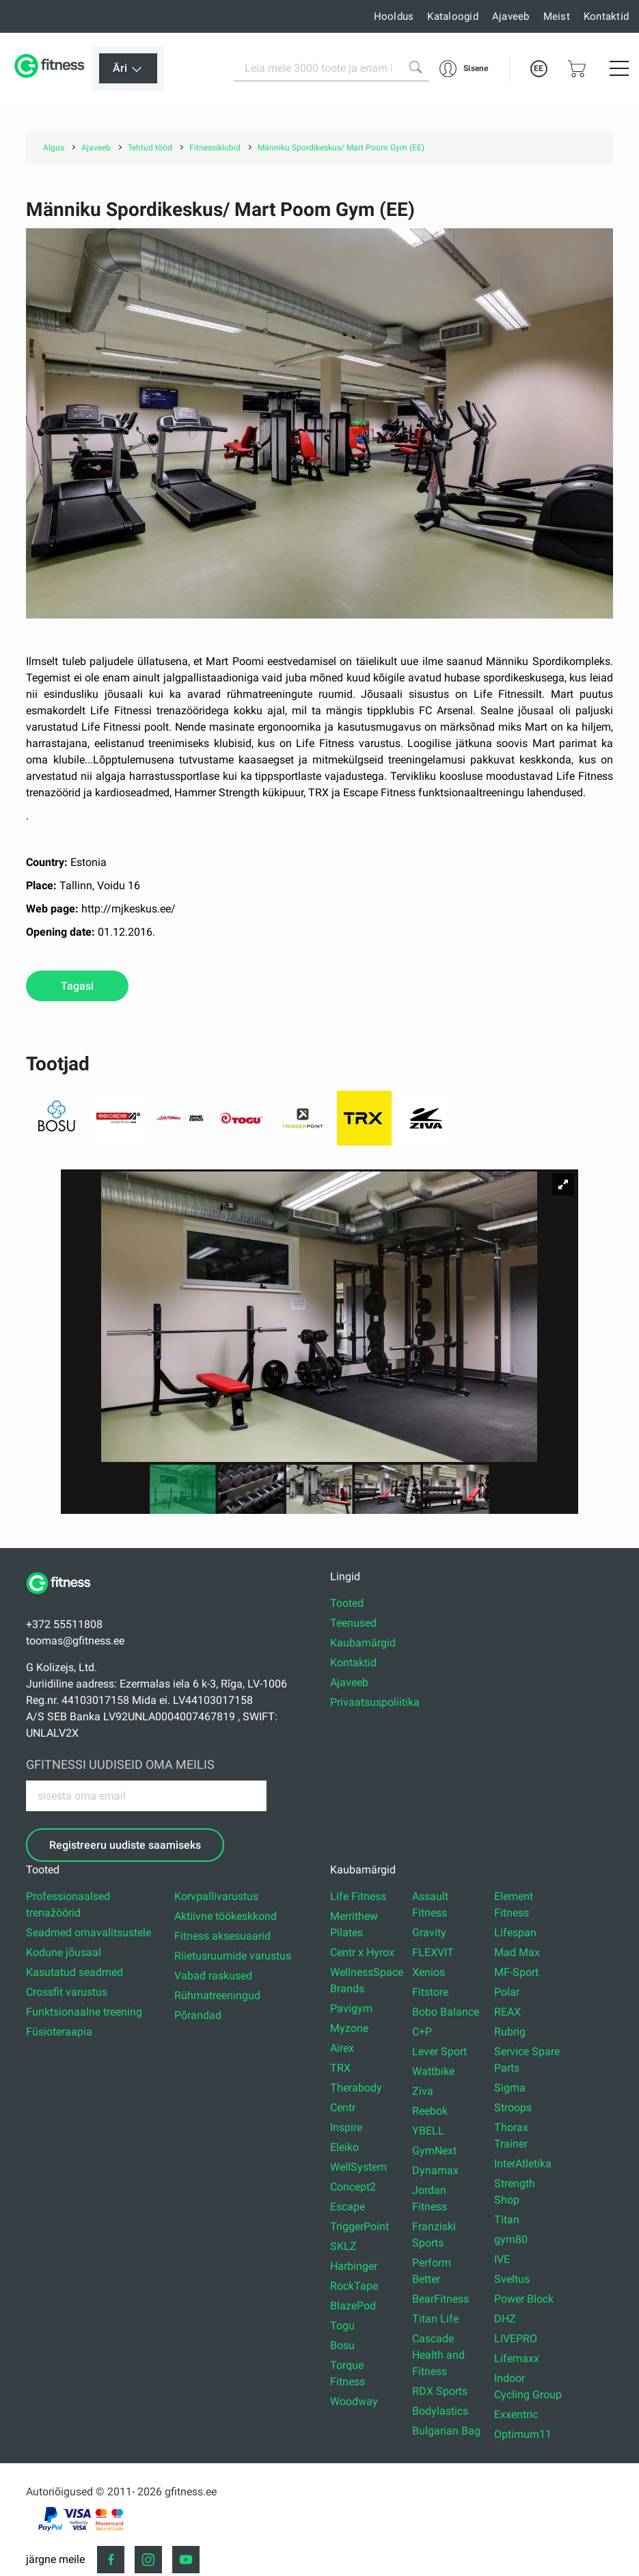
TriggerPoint (359, 2226)
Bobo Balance (445, 2011)
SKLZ (343, 2246)
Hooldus (394, 16)
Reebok (430, 2110)
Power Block (524, 2298)
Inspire (346, 2127)
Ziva (422, 2091)
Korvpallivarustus (216, 1896)
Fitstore (430, 1991)
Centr (342, 2107)
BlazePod (353, 2305)
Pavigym (351, 2008)
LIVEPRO (515, 2338)
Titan (506, 2219)
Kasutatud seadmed (74, 1972)
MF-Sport (516, 1972)
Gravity (429, 1932)
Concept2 (353, 2186)
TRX (340, 2067)
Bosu (342, 2345)
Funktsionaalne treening (84, 2011)
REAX (507, 2011)
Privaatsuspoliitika (375, 1702)
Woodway (354, 2401)
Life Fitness (358, 1896)
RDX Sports (439, 2391)
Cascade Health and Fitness (438, 2355)
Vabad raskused (213, 1975)
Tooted (347, 1603)
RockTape (354, 2285)
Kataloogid (452, 16)
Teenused (353, 1622)
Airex (342, 2048)
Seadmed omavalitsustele (88, 1932)
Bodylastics (440, 2410)
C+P (422, 2031)
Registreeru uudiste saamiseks (125, 1845)
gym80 (511, 2239)
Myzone (349, 2028)
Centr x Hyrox (362, 1952)
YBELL (428, 2130)
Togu (342, 2325)
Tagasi (77, 985)
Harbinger (353, 2266)
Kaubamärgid (363, 1642)
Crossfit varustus (66, 1991)
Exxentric (516, 2414)
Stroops (513, 2107)
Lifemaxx (516, 2358)
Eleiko (344, 2147)
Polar (506, 1991)
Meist (556, 16)
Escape (347, 2206)
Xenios (428, 1972)
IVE (502, 2259)
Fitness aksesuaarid (222, 1935)
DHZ (505, 2318)
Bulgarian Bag (446, 2430)
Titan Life (435, 2318)
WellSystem (358, 2166)
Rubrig (510, 2031)
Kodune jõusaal (63, 1952)
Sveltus (512, 2279)
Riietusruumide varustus (232, 1955)
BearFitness (440, 2298)
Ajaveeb (511, 16)
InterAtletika (523, 2163)
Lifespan (515, 1932)
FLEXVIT (433, 1952)
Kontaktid (606, 16)
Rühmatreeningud (217, 1995)
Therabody (356, 2087)
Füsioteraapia (59, 2031)
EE (538, 68)
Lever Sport (439, 2051)
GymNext (434, 2150)
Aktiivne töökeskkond (225, 1916)
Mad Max (517, 1952)
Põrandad (197, 2015)
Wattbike (433, 2071)
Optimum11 (523, 2434)
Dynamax (435, 2170)
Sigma (510, 2087)
